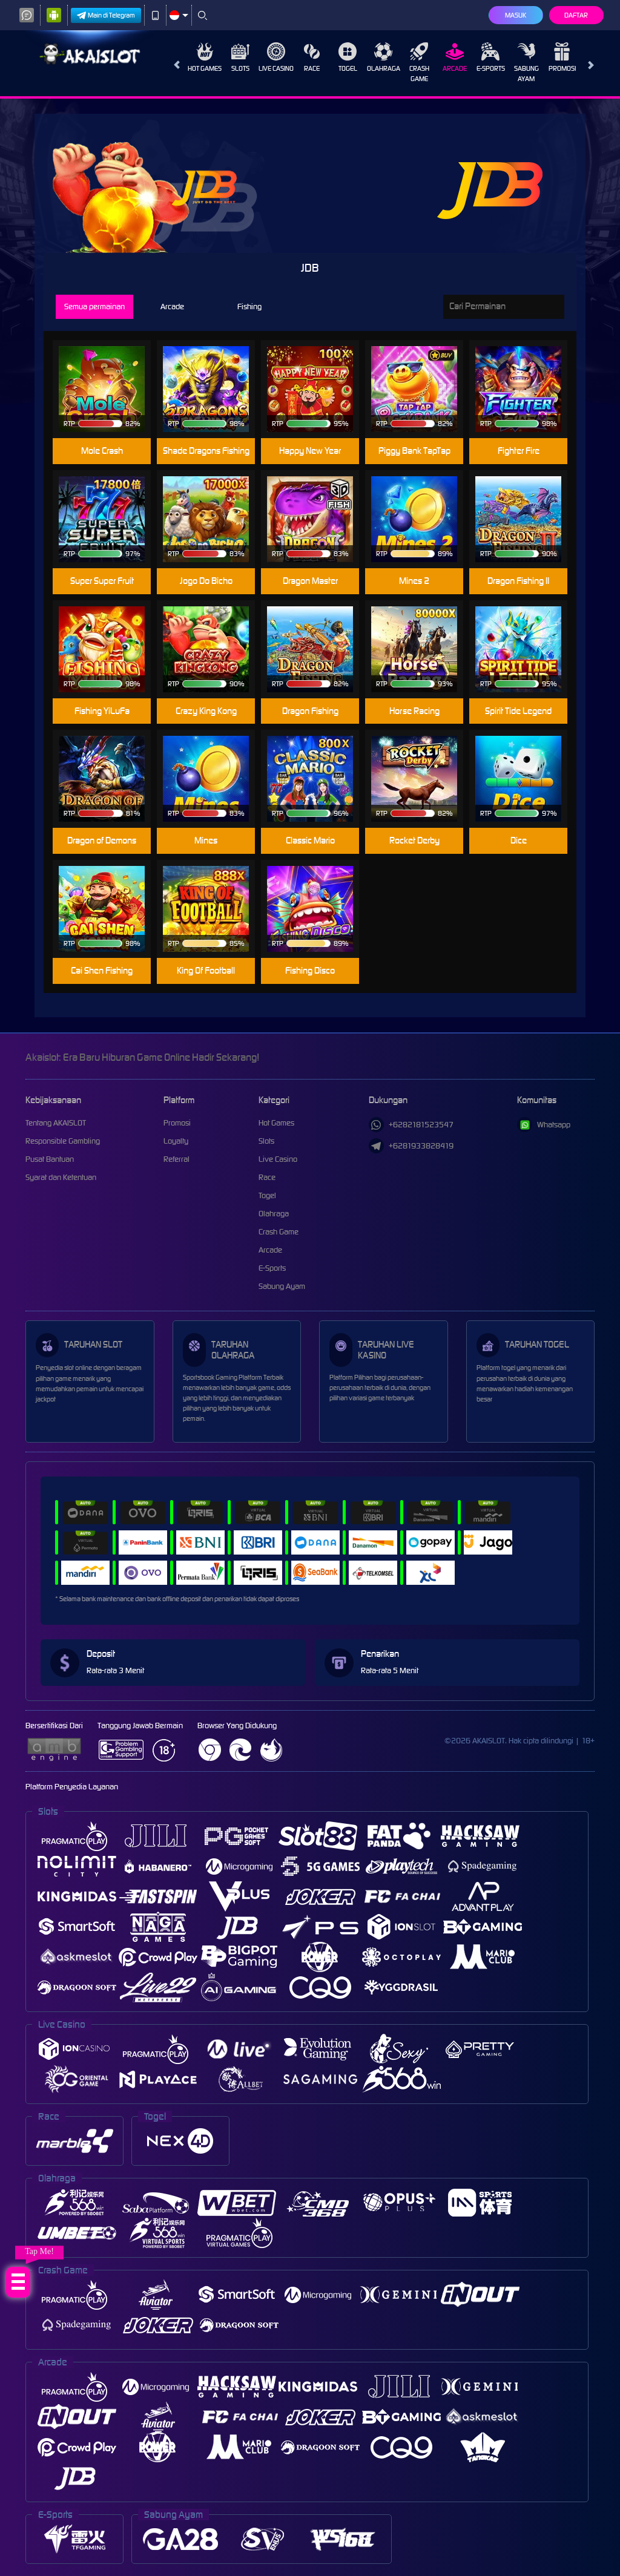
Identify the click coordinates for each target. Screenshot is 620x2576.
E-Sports (491, 57)
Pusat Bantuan (49, 1159)
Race (312, 57)
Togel (347, 57)
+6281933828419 (411, 1145)
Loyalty (175, 1141)
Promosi (562, 57)
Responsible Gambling (62, 1141)
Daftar (576, 15)
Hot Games (205, 57)
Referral (176, 1159)
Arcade (455, 57)
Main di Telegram (106, 15)
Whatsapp (543, 1124)
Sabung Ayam (526, 62)
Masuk (515, 15)
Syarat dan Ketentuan (60, 1177)
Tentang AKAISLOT (55, 1123)
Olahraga (383, 57)
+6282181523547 (411, 1124)
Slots (240, 57)
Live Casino (276, 57)
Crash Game (419, 62)
